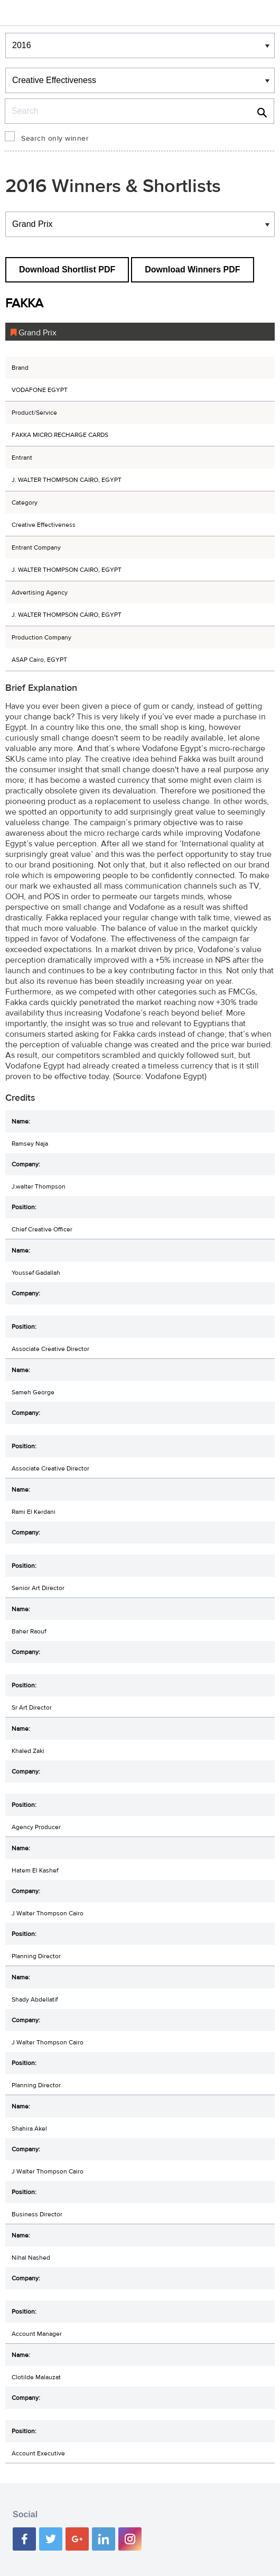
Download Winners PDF (192, 269)
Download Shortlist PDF (67, 269)
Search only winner (55, 138)
